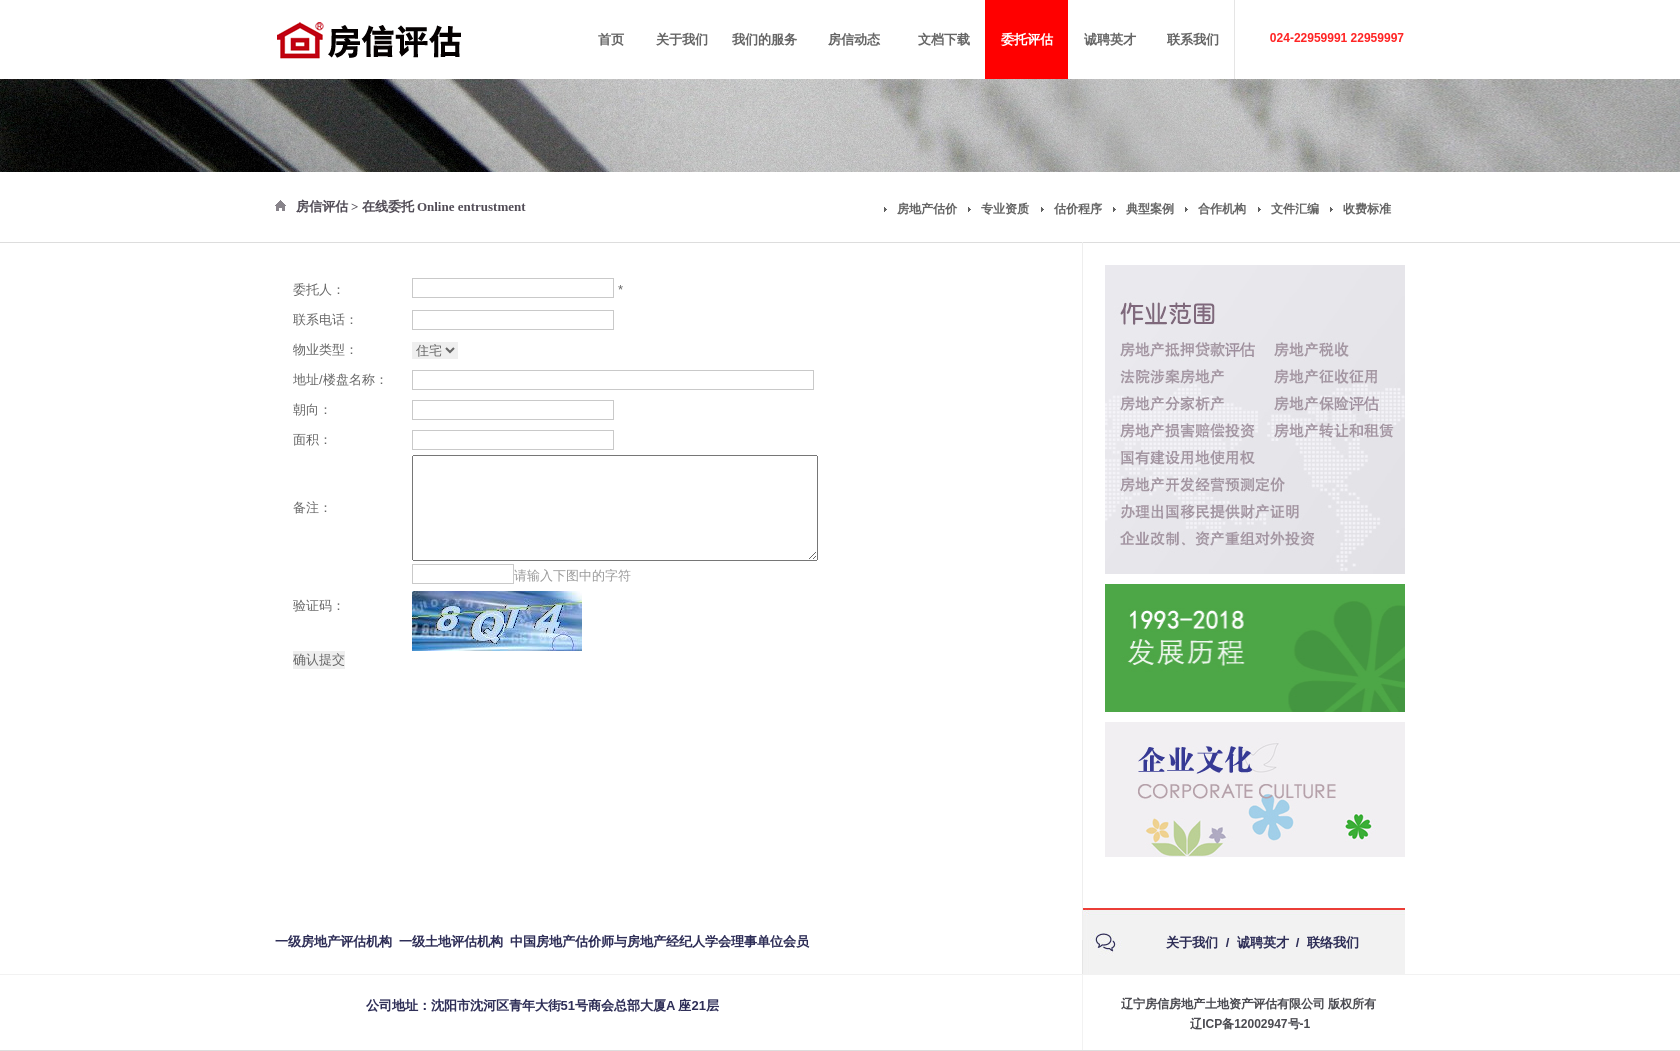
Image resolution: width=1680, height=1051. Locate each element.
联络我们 (1333, 942)
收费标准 (1367, 209)
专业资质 (1005, 209)
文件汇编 (1295, 209)
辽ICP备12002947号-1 (1250, 1024)
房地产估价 (927, 209)
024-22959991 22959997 (1337, 38)
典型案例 (1150, 209)
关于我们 (1192, 942)
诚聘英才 (1263, 942)
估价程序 (1078, 209)
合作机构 (1222, 209)
